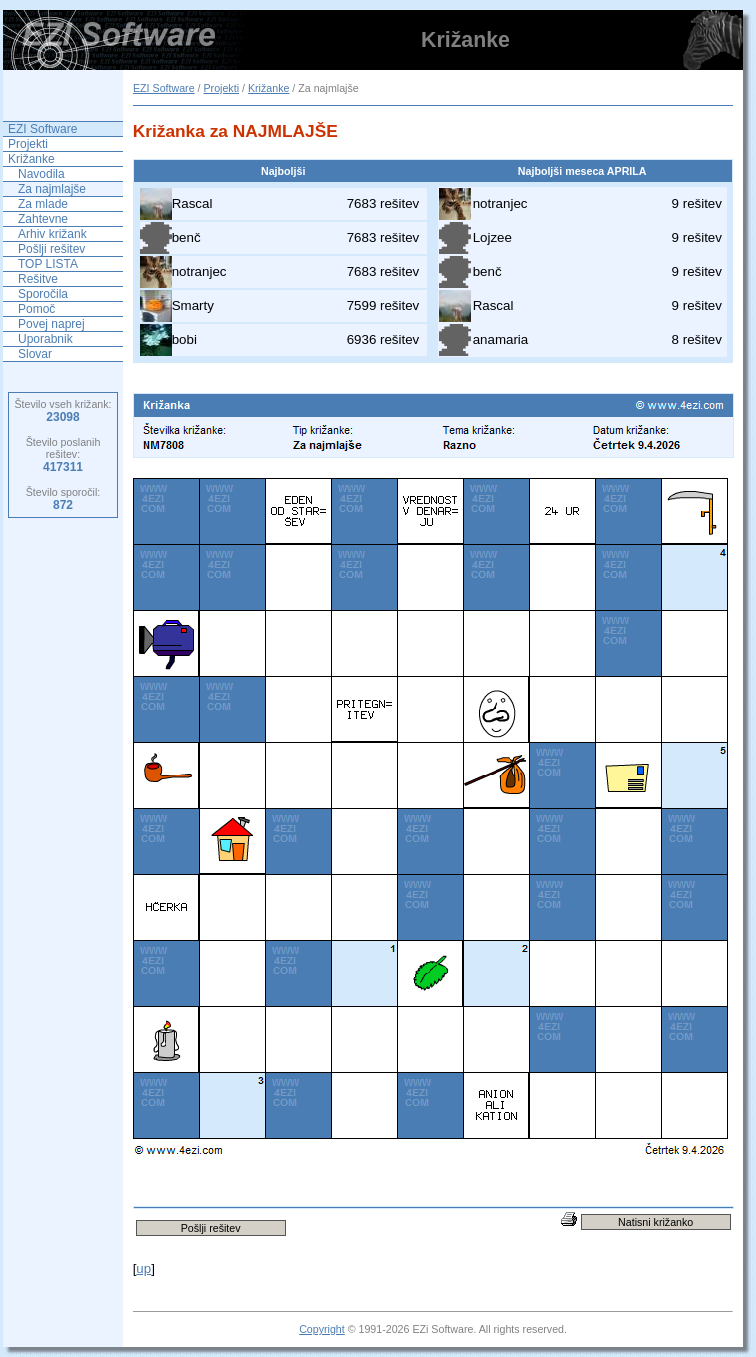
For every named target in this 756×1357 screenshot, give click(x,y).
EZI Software (164, 88)
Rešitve (38, 279)
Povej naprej (51, 324)
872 (63, 505)
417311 (63, 467)
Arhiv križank (52, 234)
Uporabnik (45, 339)
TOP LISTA (48, 264)
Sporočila (43, 294)
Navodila (41, 174)
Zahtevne (43, 219)
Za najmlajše (52, 189)
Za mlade (43, 204)
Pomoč (36, 309)
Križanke (268, 88)
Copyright (322, 1329)
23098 (62, 417)
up (143, 1268)
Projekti (221, 88)
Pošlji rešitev (51, 249)
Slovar (35, 354)
